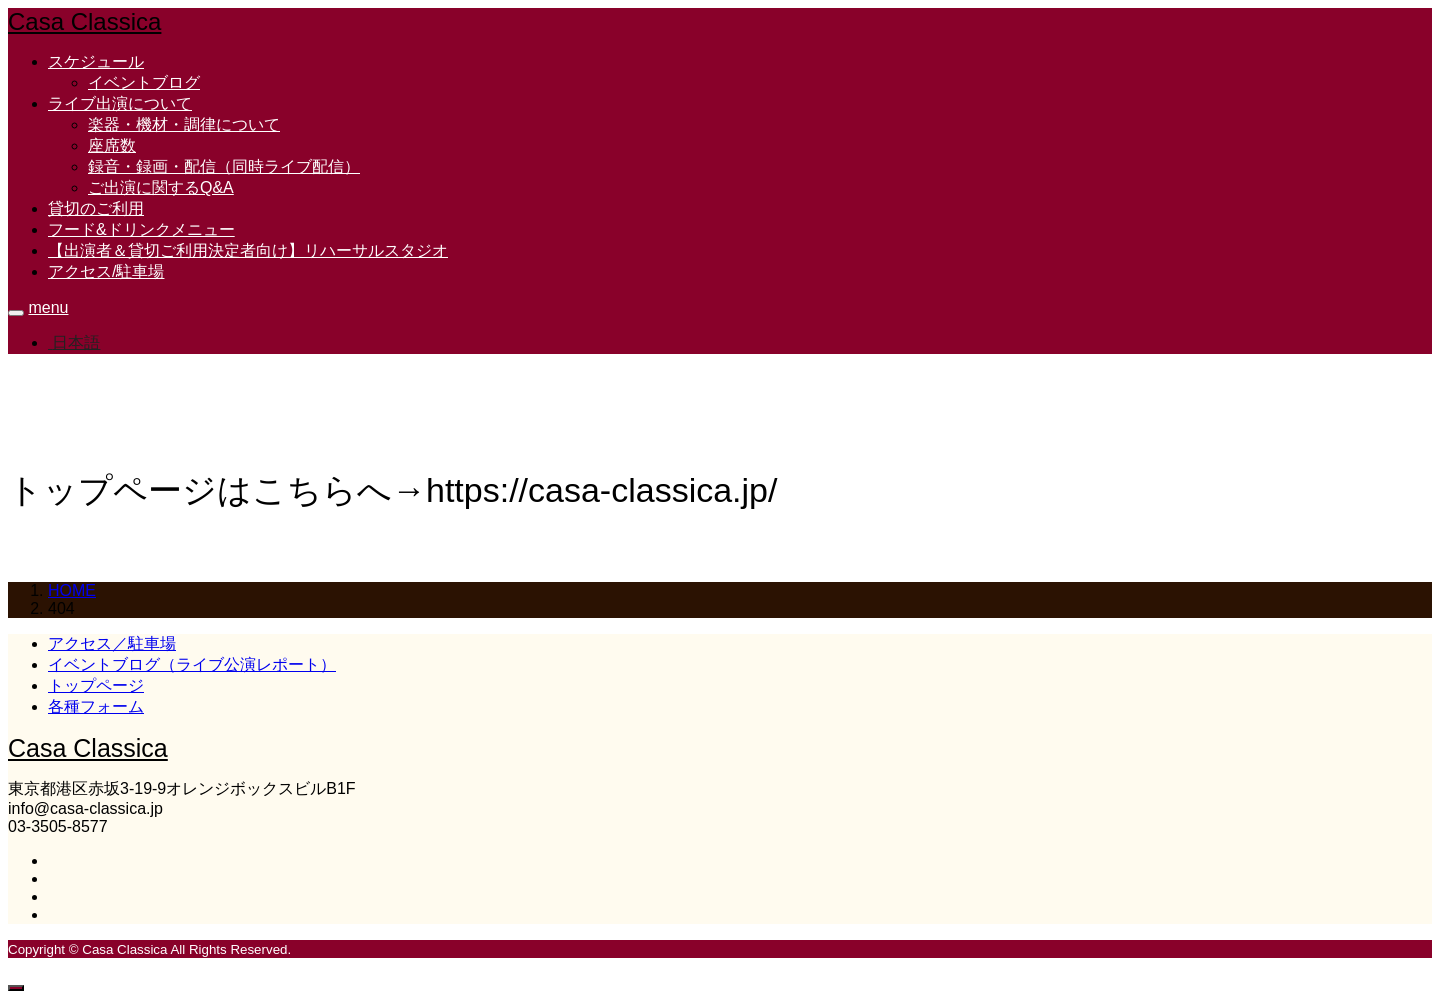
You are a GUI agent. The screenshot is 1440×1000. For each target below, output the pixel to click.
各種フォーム (96, 706)
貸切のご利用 (96, 208)
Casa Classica (84, 21)
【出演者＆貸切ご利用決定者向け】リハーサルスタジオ (248, 250)
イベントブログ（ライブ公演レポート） (192, 664)
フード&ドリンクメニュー (141, 229)
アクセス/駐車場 (106, 271)
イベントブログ (144, 82)
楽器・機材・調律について (184, 124)
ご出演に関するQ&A (161, 187)
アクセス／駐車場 (112, 643)
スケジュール (96, 61)
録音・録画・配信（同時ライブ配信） (224, 166)
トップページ (96, 685)
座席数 (112, 145)
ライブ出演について (120, 103)
